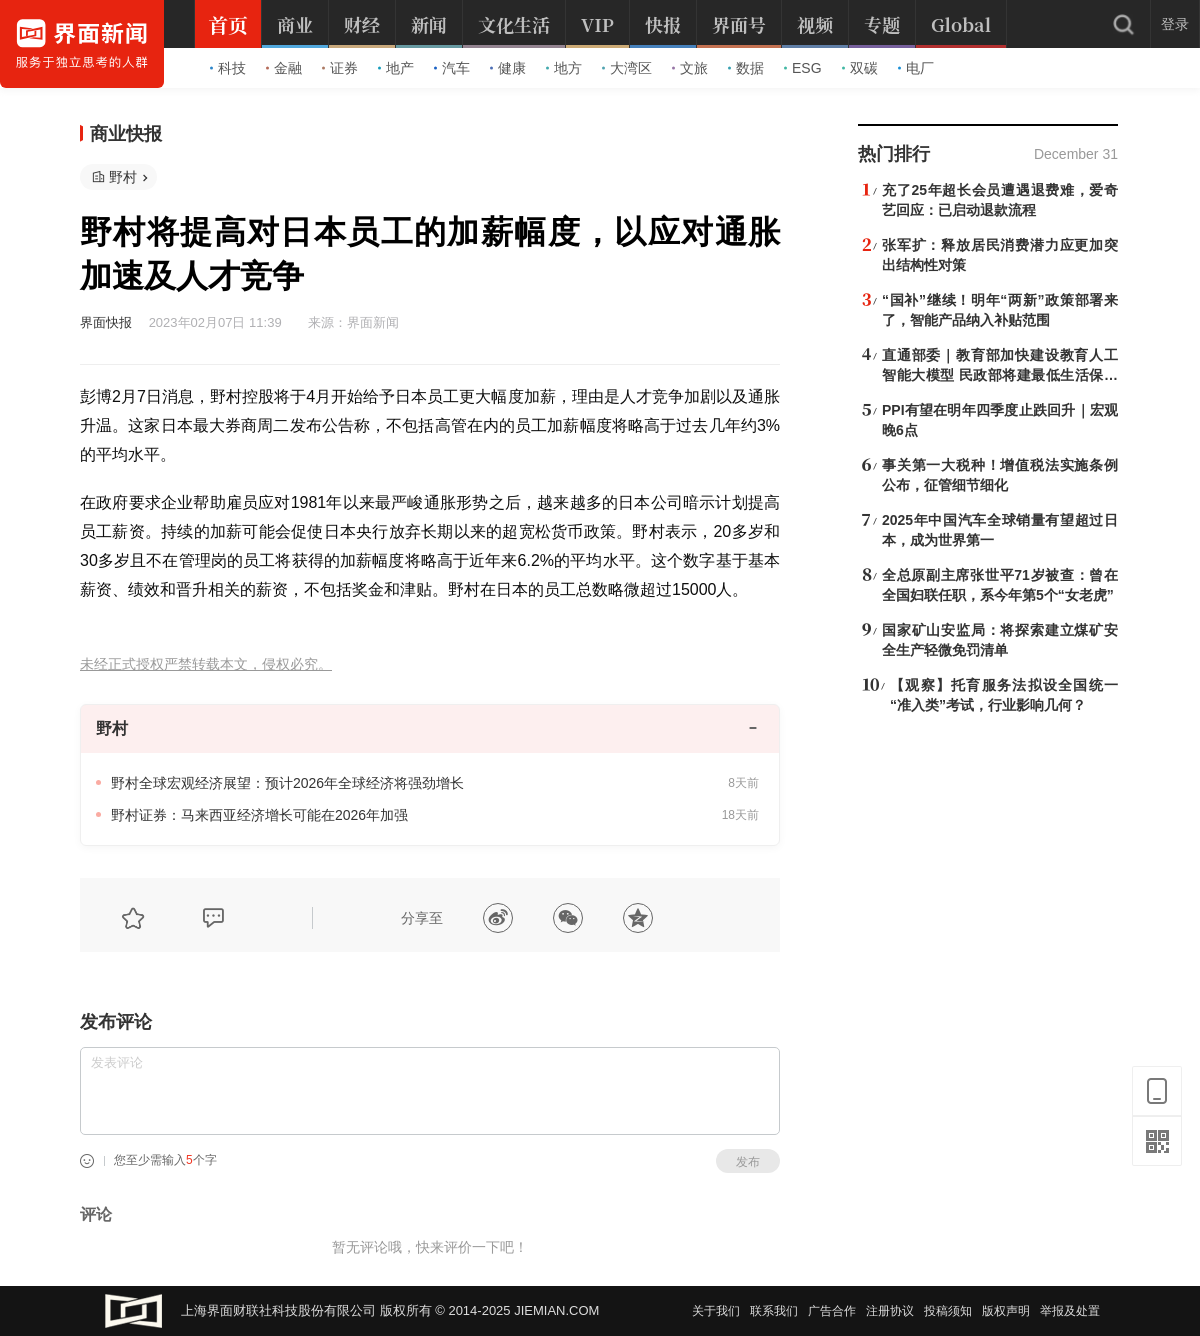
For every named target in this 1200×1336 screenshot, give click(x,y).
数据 (746, 68)
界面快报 (106, 322)
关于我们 (716, 1311)
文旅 (690, 68)
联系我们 (774, 1311)
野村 (123, 177)
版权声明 (1006, 1311)
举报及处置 (1070, 1311)
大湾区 (627, 68)
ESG (803, 68)
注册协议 (890, 1311)
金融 (284, 68)
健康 (508, 68)
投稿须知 (948, 1311)
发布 (748, 1162)
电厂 (916, 68)
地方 (564, 68)
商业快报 (126, 134)
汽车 (452, 68)
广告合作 (832, 1311)
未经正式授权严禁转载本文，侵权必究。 (206, 664)
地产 (396, 68)
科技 (228, 68)
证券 (340, 68)
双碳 (860, 68)
